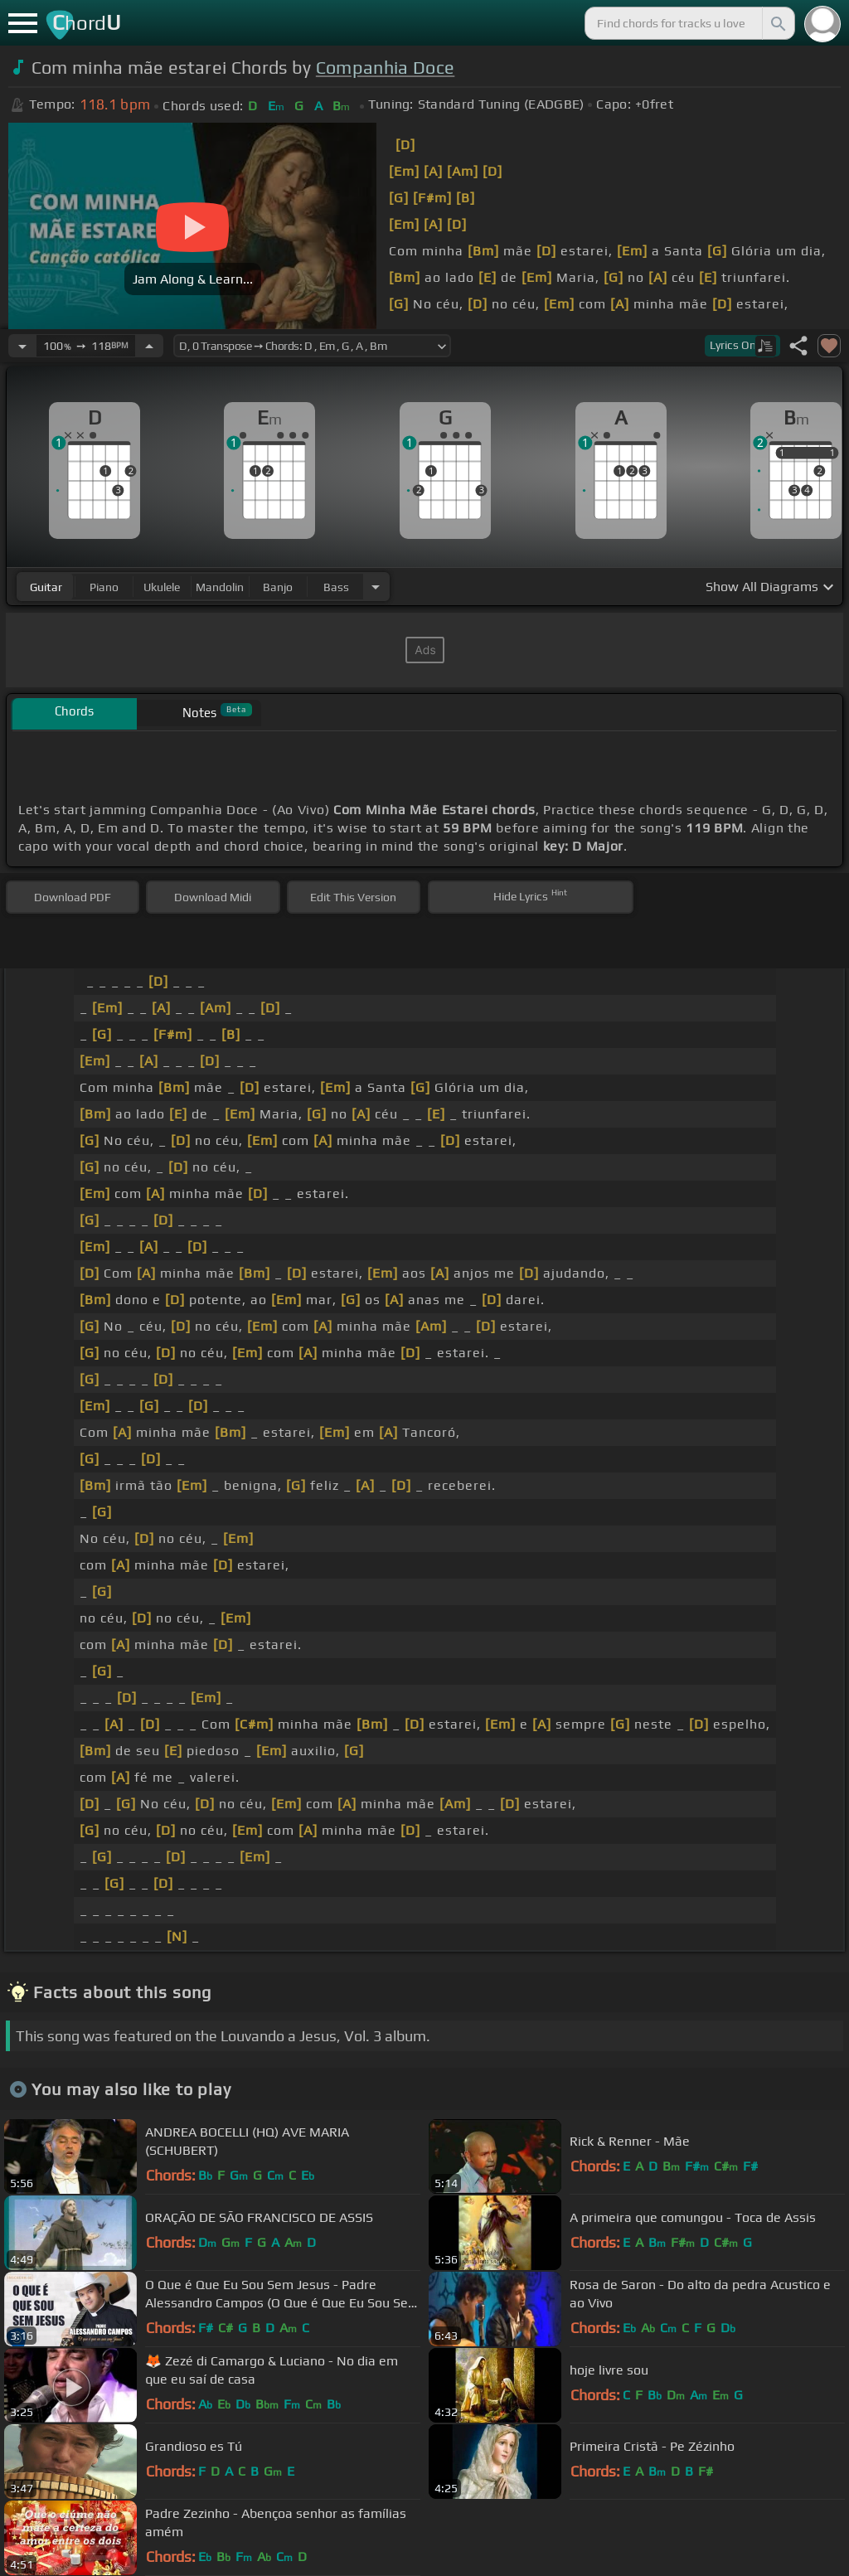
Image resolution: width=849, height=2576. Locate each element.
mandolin (220, 587)
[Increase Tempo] (149, 345)
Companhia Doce (385, 67)
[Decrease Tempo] (22, 345)
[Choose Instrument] (375, 586)
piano (104, 587)
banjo (278, 587)
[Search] (777, 23)
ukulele (161, 587)
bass (336, 587)
